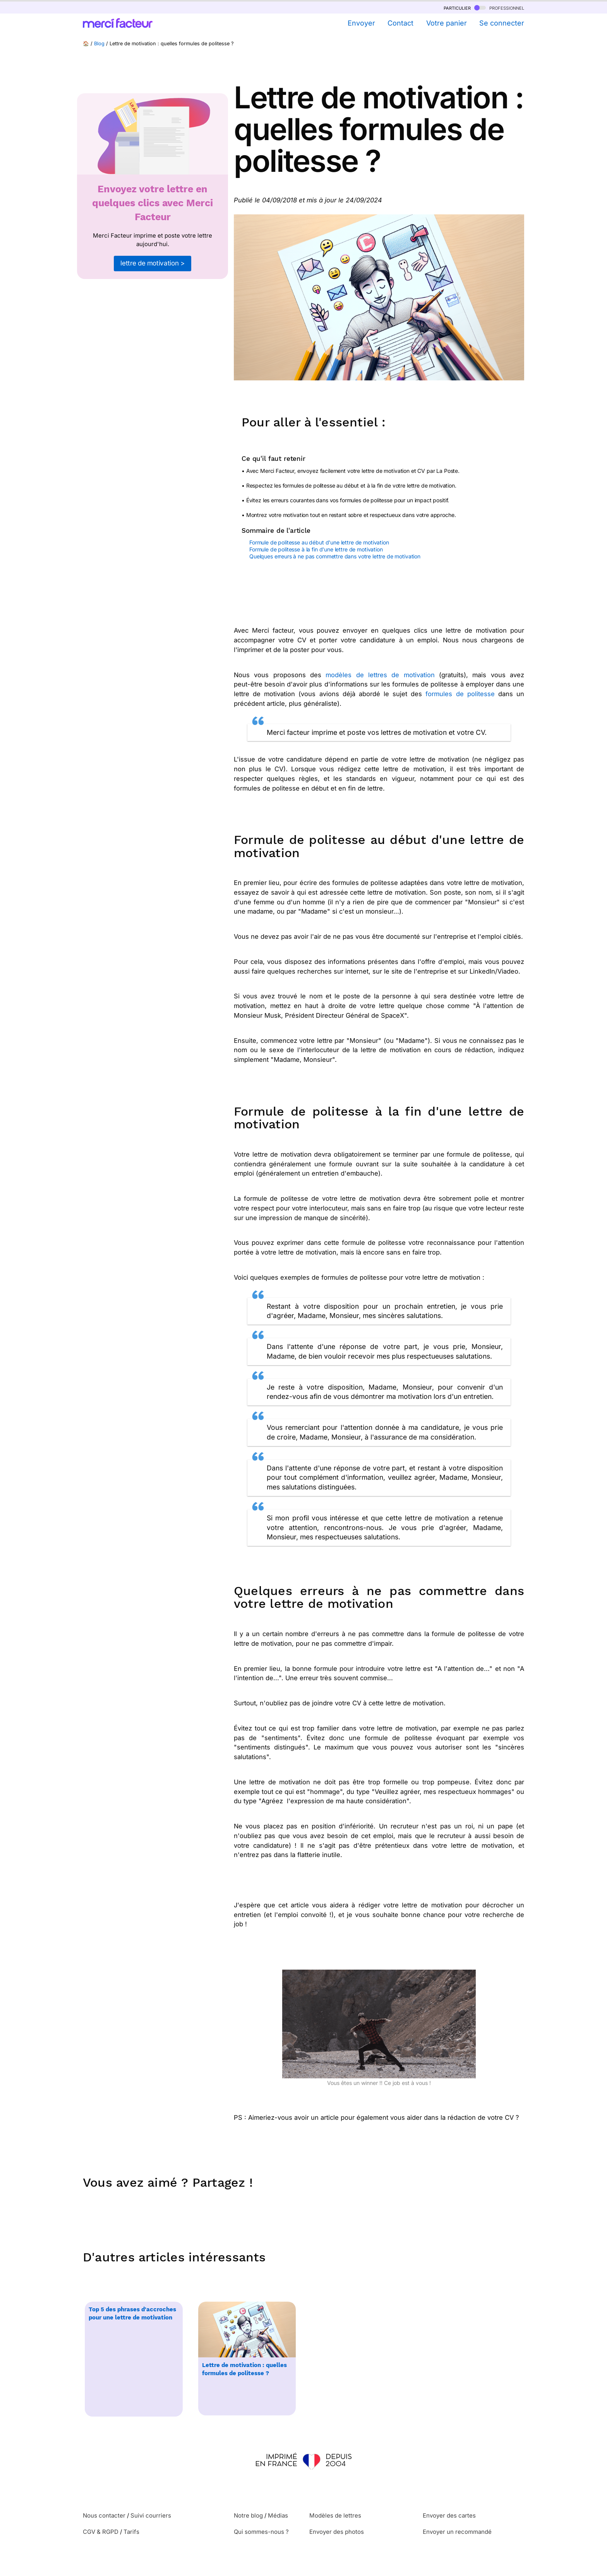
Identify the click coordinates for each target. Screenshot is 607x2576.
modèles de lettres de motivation (380, 675)
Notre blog (248, 2515)
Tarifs (131, 2531)
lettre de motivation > (152, 263)
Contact (400, 23)
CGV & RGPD (100, 2531)
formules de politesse (459, 694)
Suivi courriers (150, 2515)
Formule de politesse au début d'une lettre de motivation (319, 542)
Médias (278, 2515)
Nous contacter (104, 2515)
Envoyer (361, 23)
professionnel (499, 7)
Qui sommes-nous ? (261, 2531)
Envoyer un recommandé (457, 2531)
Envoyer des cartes (449, 2515)
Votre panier (446, 23)
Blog (99, 43)
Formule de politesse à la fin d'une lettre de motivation (316, 549)
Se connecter (501, 23)
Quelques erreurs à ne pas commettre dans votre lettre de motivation (334, 556)
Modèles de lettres (335, 2515)
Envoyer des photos (336, 2531)
